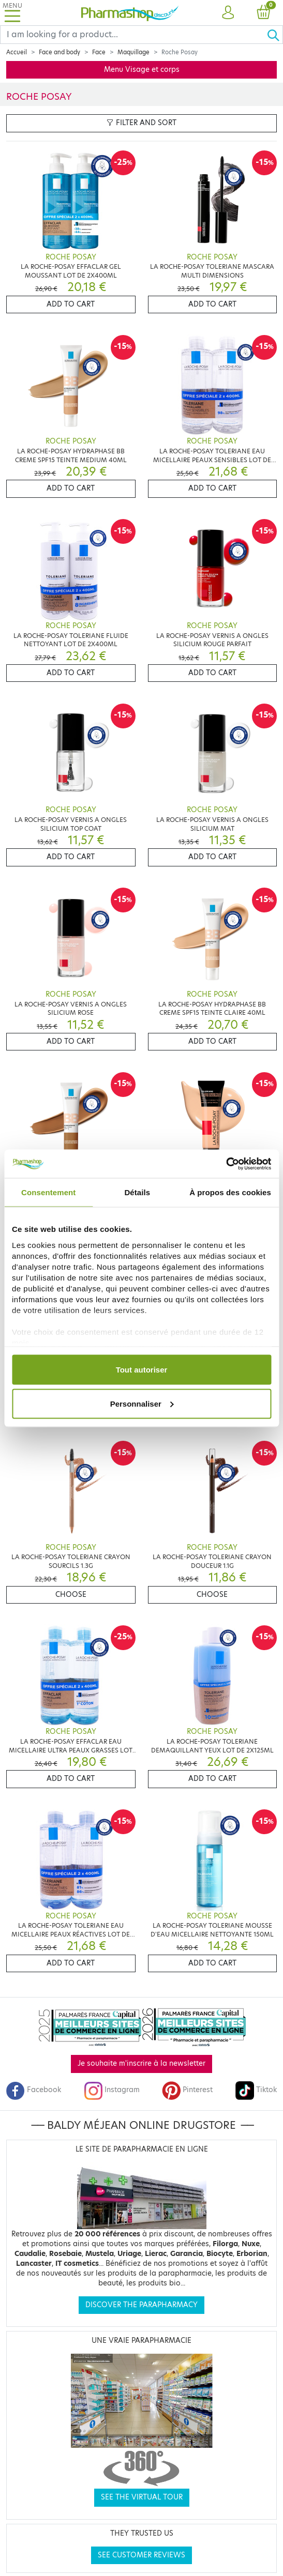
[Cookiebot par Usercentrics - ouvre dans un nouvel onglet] (226, 1163)
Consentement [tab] (48, 1192)
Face (99, 52)
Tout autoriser (142, 1369)
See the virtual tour (142, 2497)
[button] (227, 13)
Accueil (16, 52)
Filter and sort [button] (141, 123)
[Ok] (274, 34)
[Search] (133, 34)
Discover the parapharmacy (141, 2305)
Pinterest (187, 2090)
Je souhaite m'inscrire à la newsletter (141, 2063)
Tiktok (256, 2090)
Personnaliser (142, 1403)
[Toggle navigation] (12, 12)
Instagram (112, 2090)
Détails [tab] (137, 1192)
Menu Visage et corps (142, 69)
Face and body (59, 52)
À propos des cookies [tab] (230, 1192)
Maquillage (133, 52)
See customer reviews (141, 2555)
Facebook (33, 2090)
